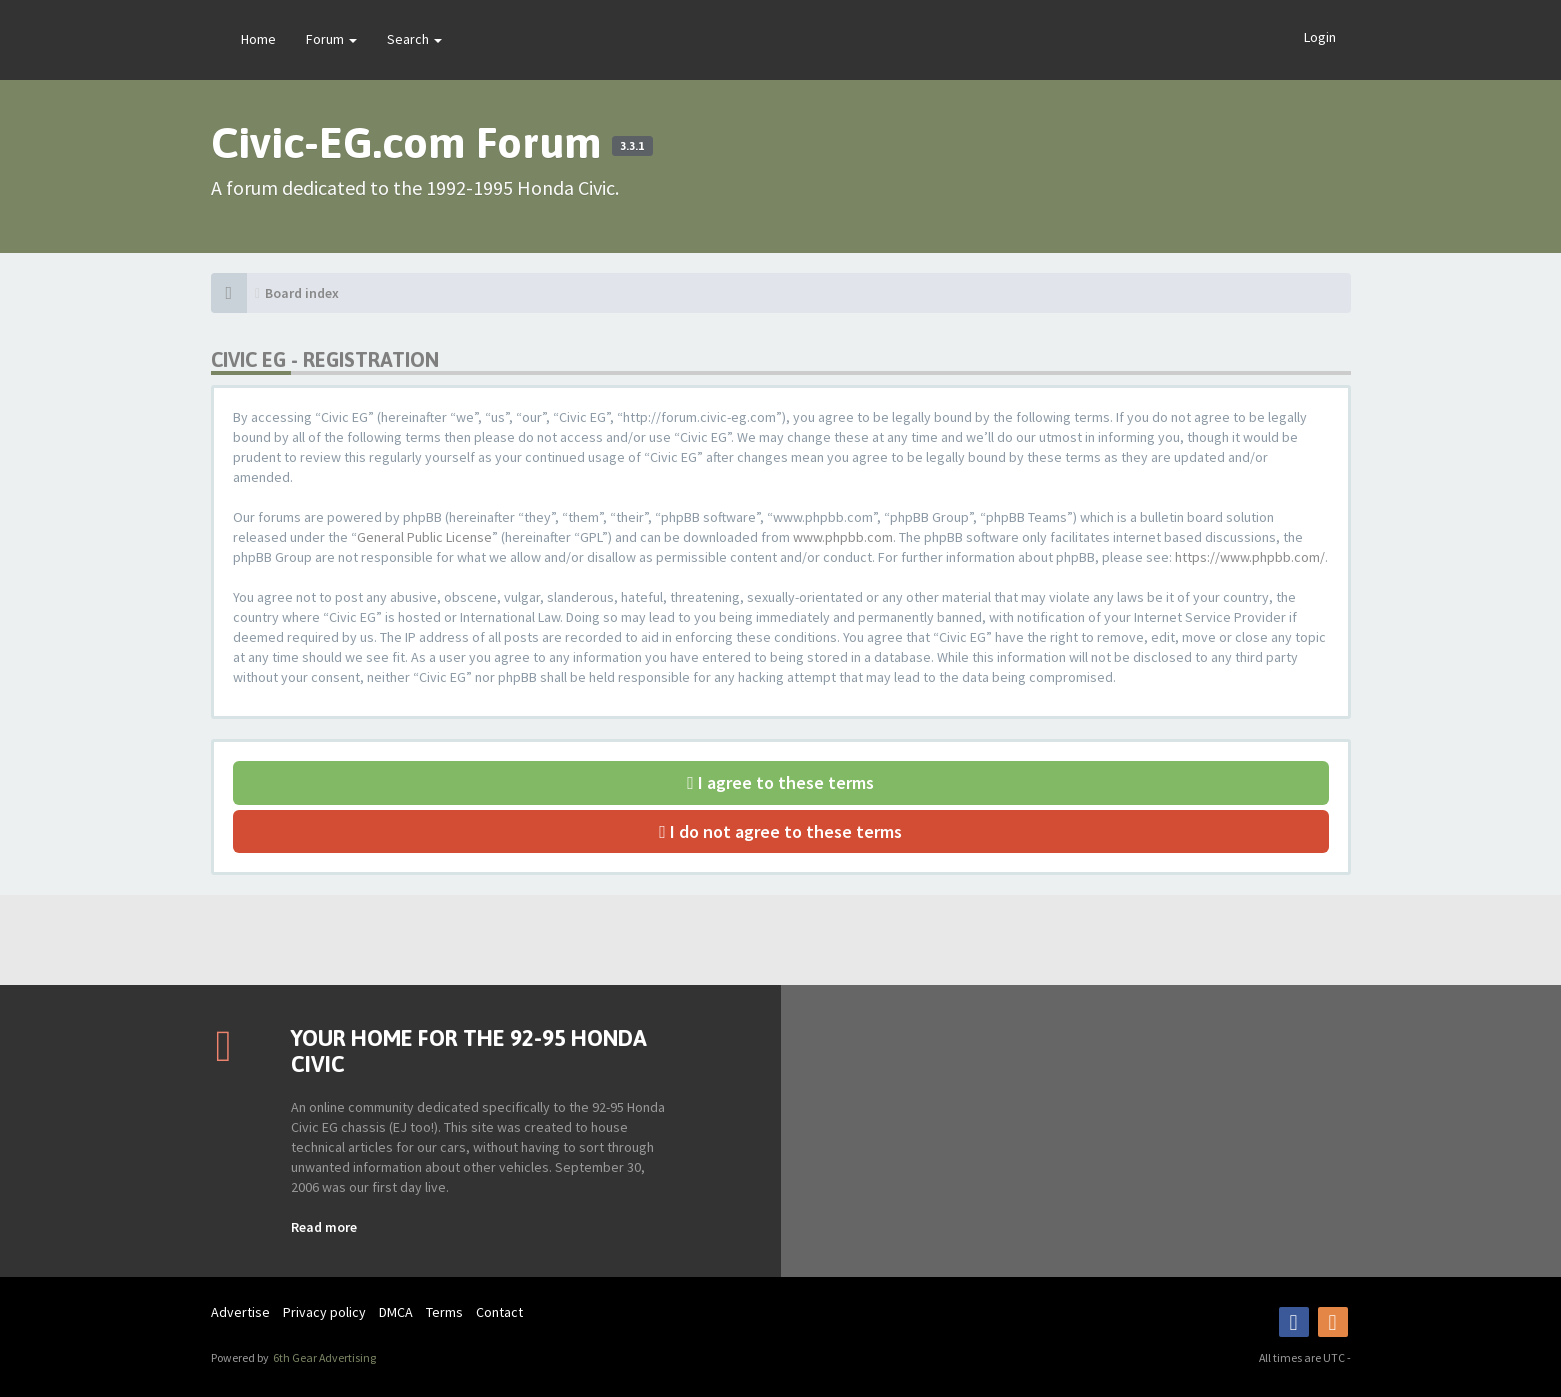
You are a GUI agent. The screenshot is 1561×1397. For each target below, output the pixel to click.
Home (258, 39)
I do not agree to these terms (780, 831)
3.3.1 (632, 146)
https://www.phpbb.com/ (1250, 557)
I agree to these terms (780, 782)
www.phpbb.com (843, 537)
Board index (302, 293)
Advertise (240, 1312)
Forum (331, 39)
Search (414, 39)
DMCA (396, 1312)
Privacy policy (324, 1312)
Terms (444, 1312)
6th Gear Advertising (323, 1357)
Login (1320, 37)
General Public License (424, 537)
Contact (499, 1312)
